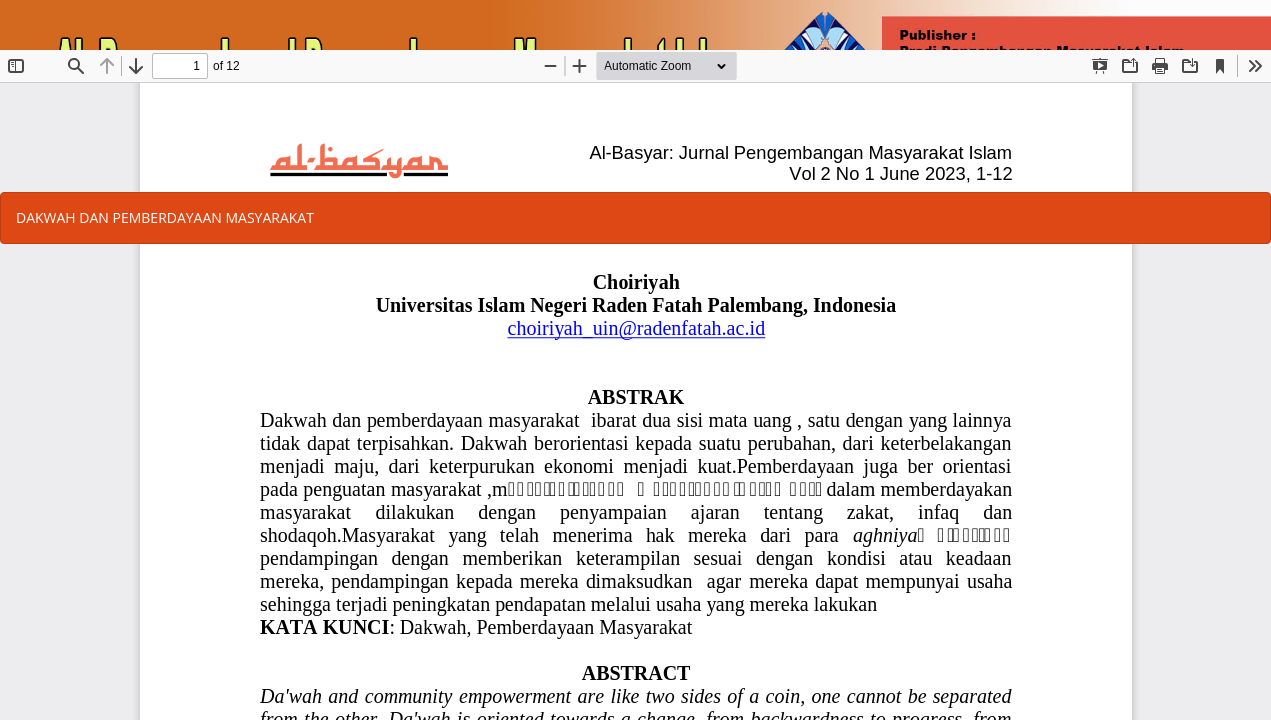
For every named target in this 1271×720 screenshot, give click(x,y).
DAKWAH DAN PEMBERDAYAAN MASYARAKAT (165, 217)
